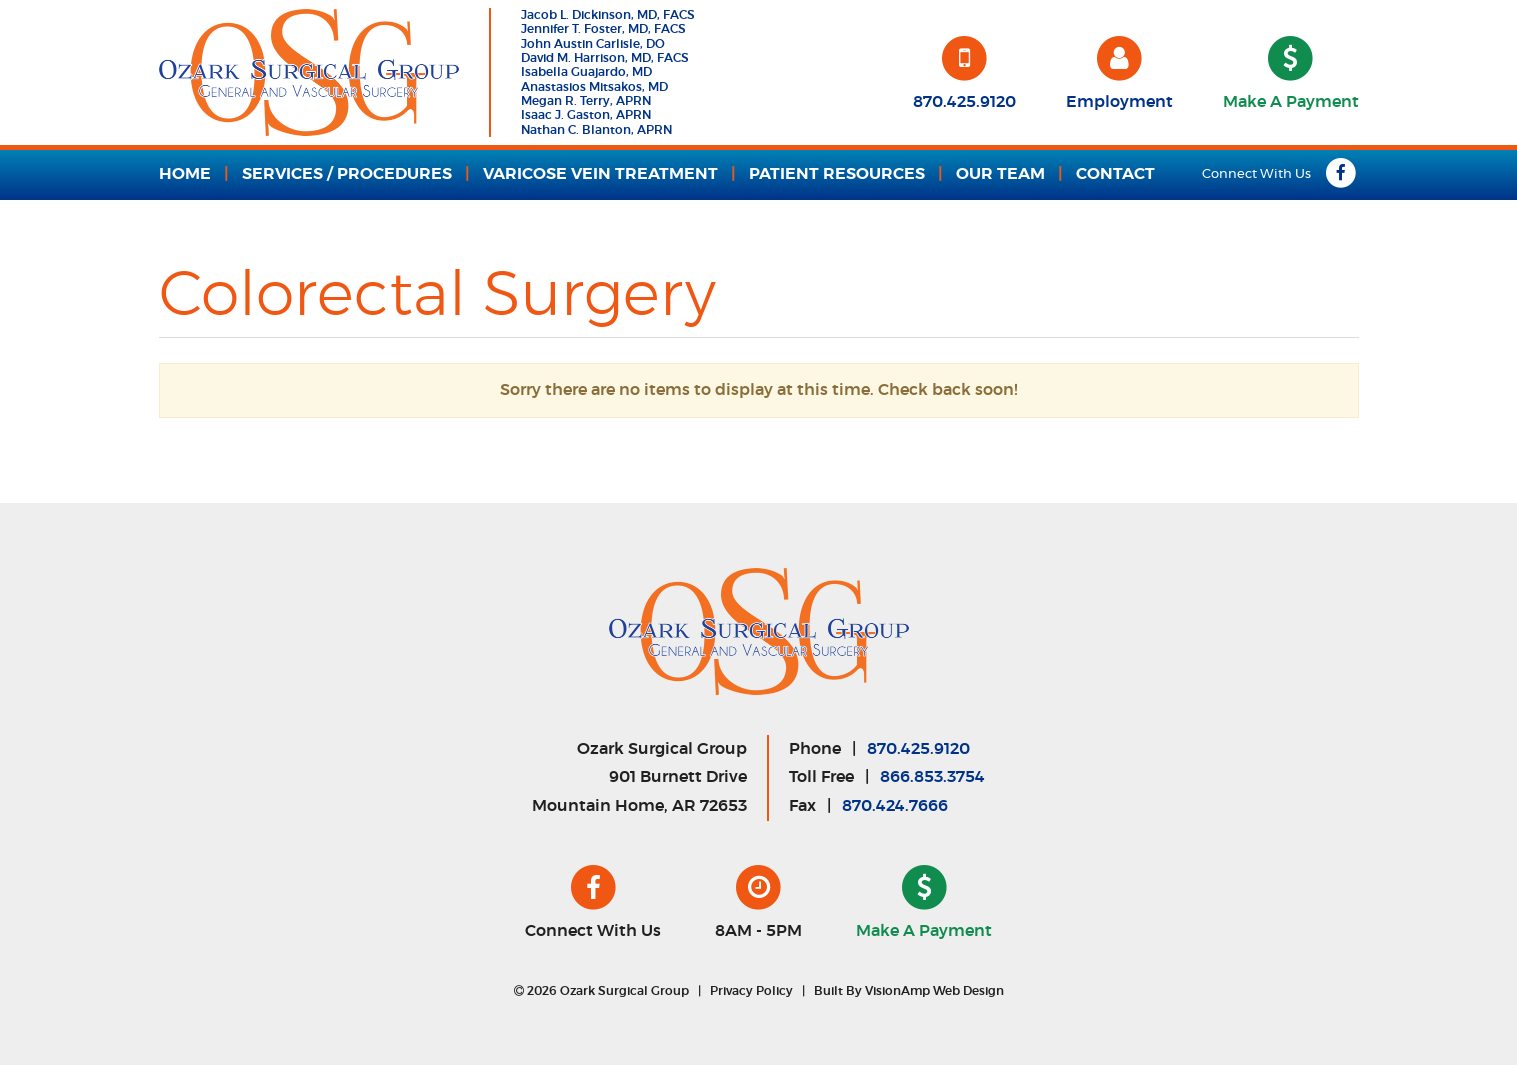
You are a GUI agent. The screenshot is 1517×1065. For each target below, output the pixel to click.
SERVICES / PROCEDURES (347, 174)
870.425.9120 (918, 749)
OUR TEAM (1000, 174)
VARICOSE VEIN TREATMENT (600, 174)
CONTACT (1115, 174)
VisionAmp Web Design (934, 991)
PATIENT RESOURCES (837, 174)
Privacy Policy (751, 991)
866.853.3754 (932, 777)
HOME (185, 174)
